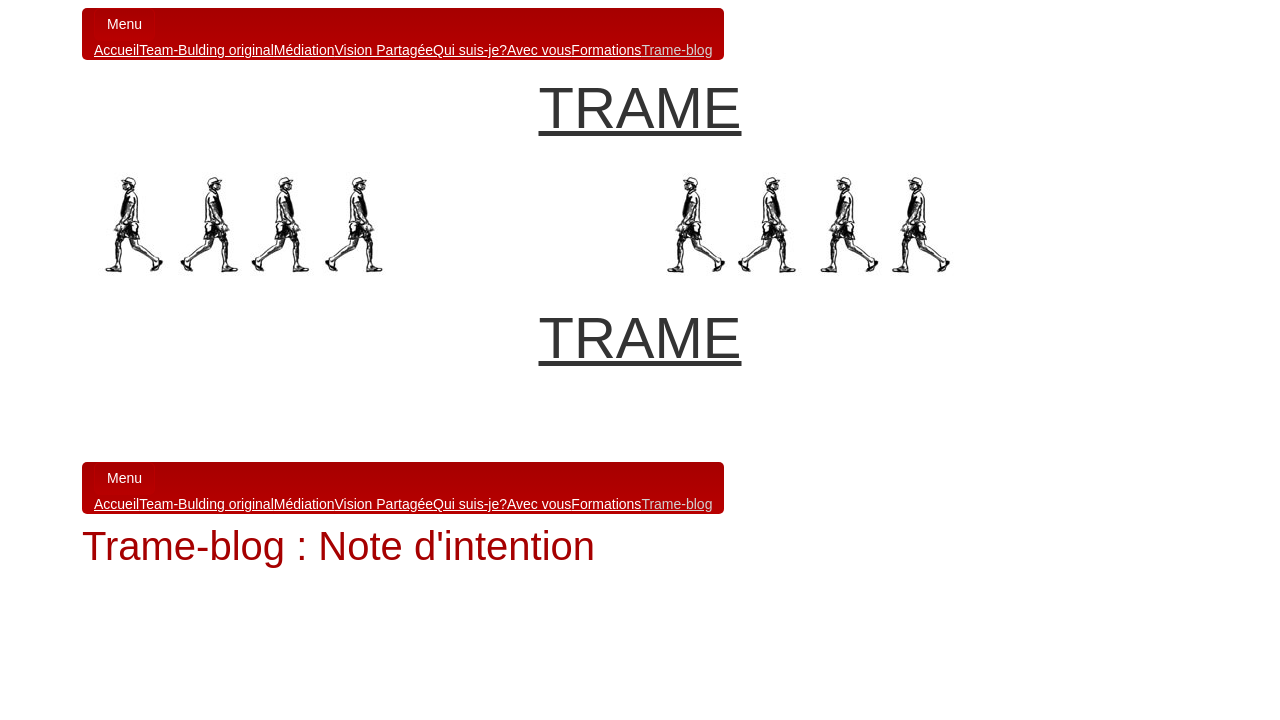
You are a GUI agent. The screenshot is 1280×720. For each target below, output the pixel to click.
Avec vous (539, 50)
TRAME (640, 107)
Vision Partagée (383, 50)
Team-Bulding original (206, 50)
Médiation (304, 50)
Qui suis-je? (470, 50)
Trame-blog (676, 50)
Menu (124, 24)
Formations (606, 50)
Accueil (116, 50)
